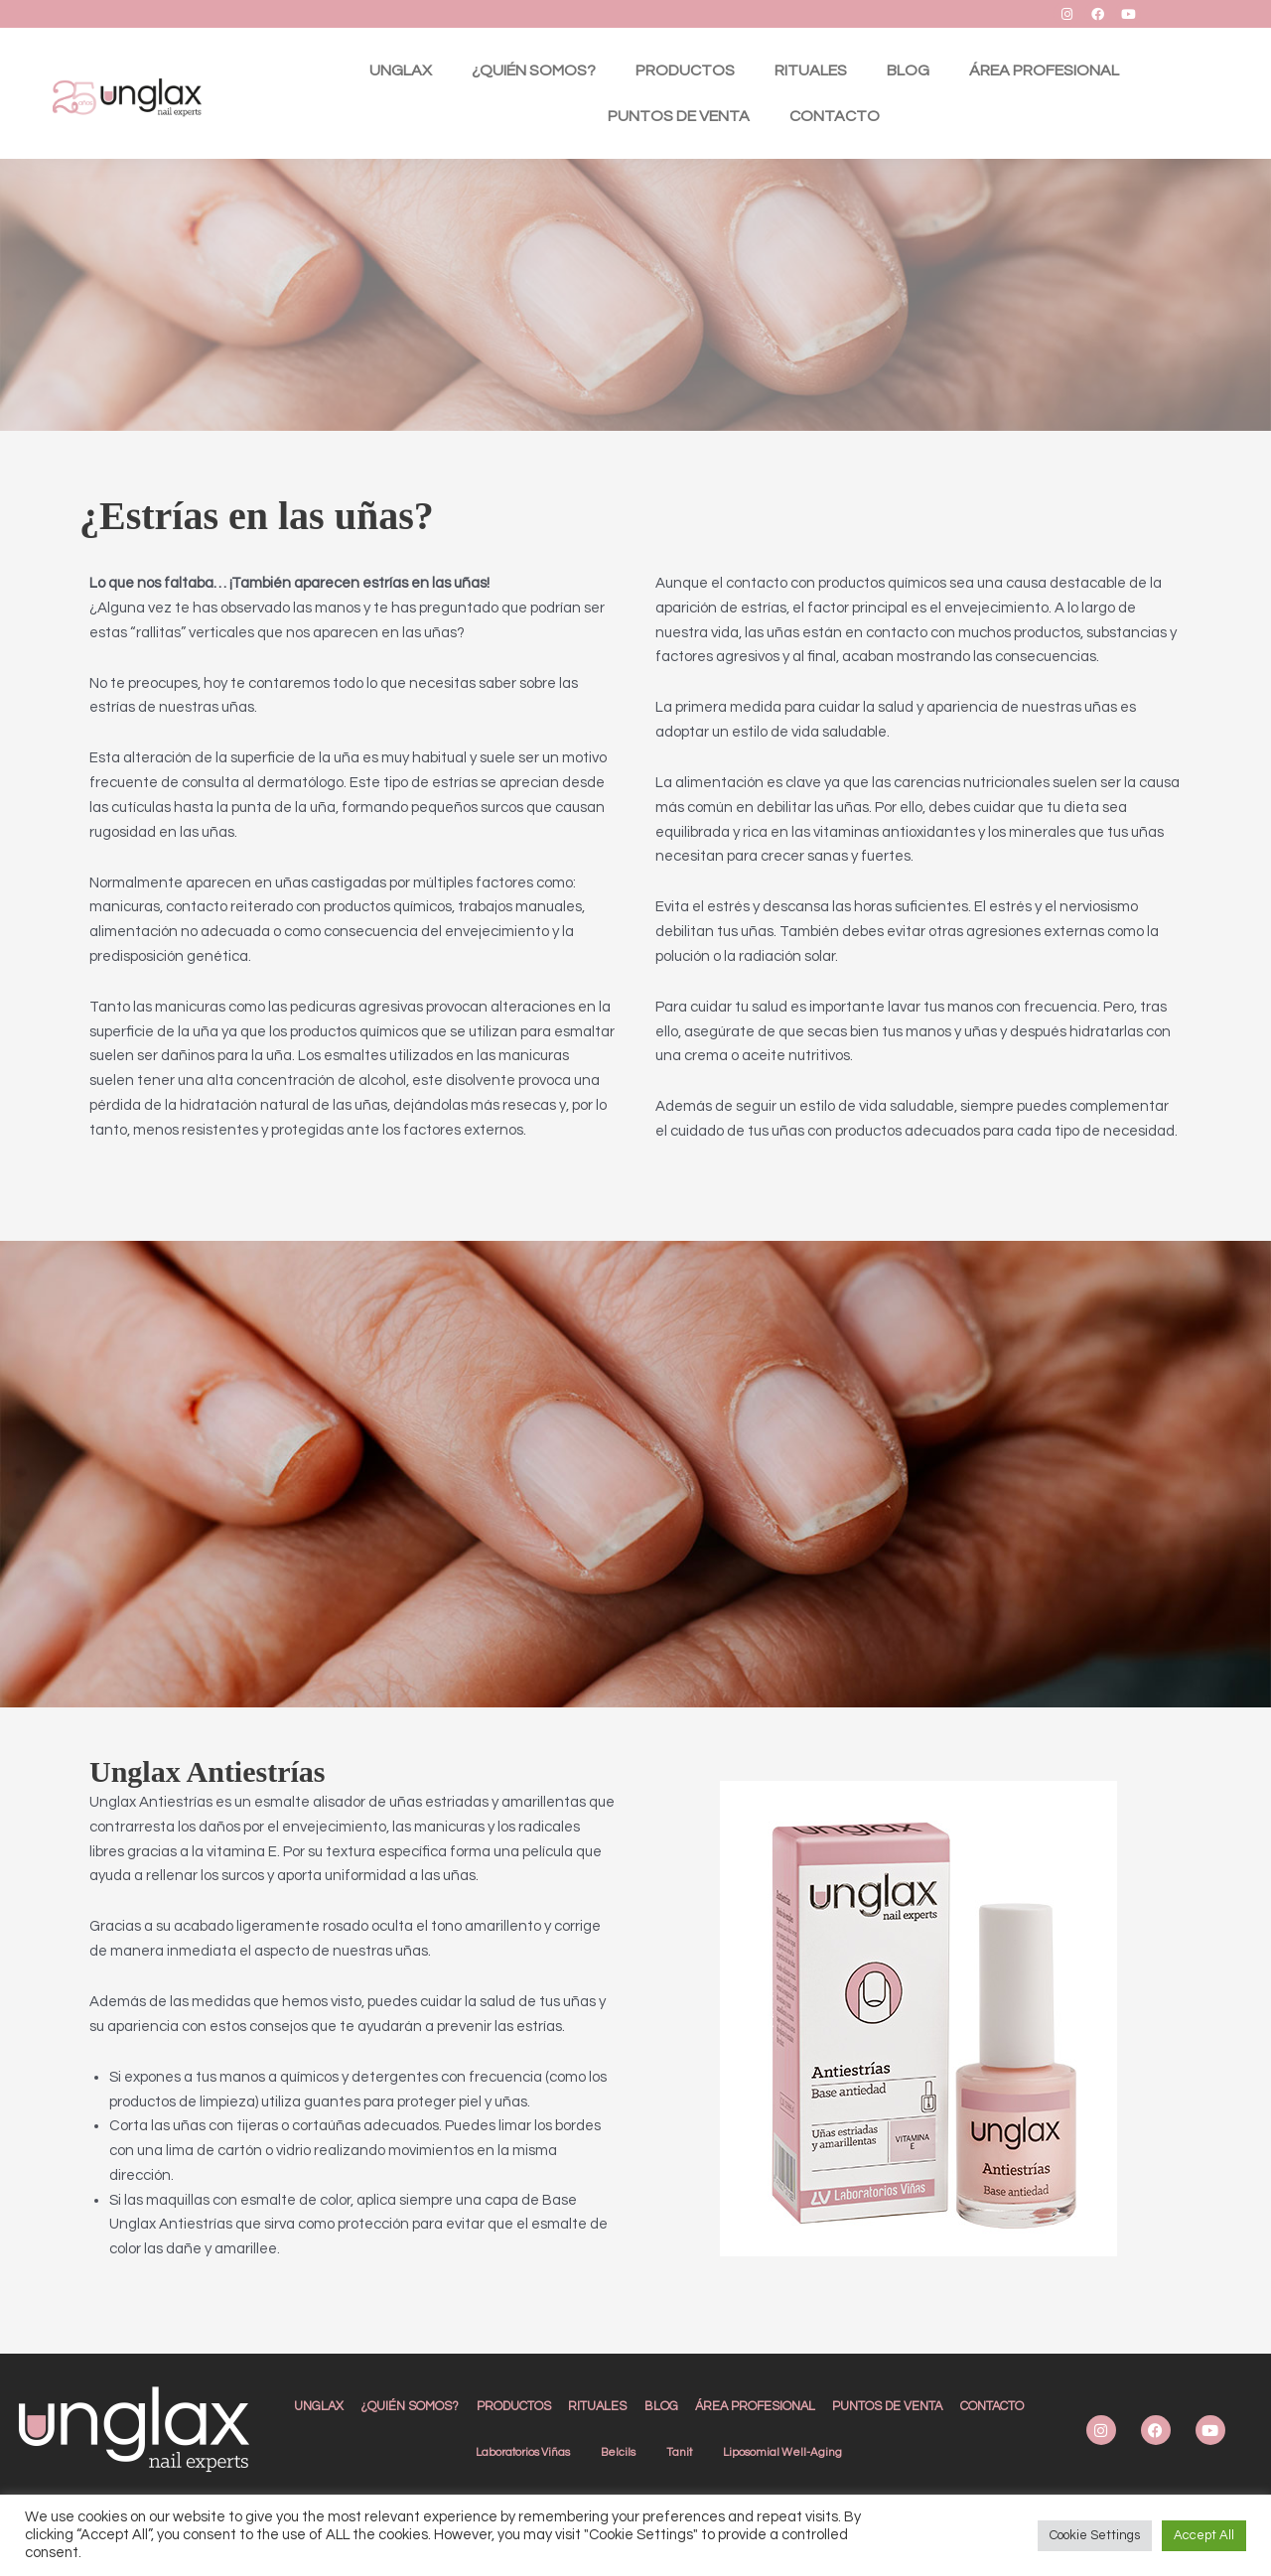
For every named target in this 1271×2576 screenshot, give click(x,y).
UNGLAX (400, 70)
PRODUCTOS (685, 70)
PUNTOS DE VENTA (679, 116)
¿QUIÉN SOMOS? (534, 70)
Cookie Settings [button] (1095, 2535)
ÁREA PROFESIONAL (1044, 70)
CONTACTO (834, 116)
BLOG (908, 70)
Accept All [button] (1204, 2535)
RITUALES (811, 70)
